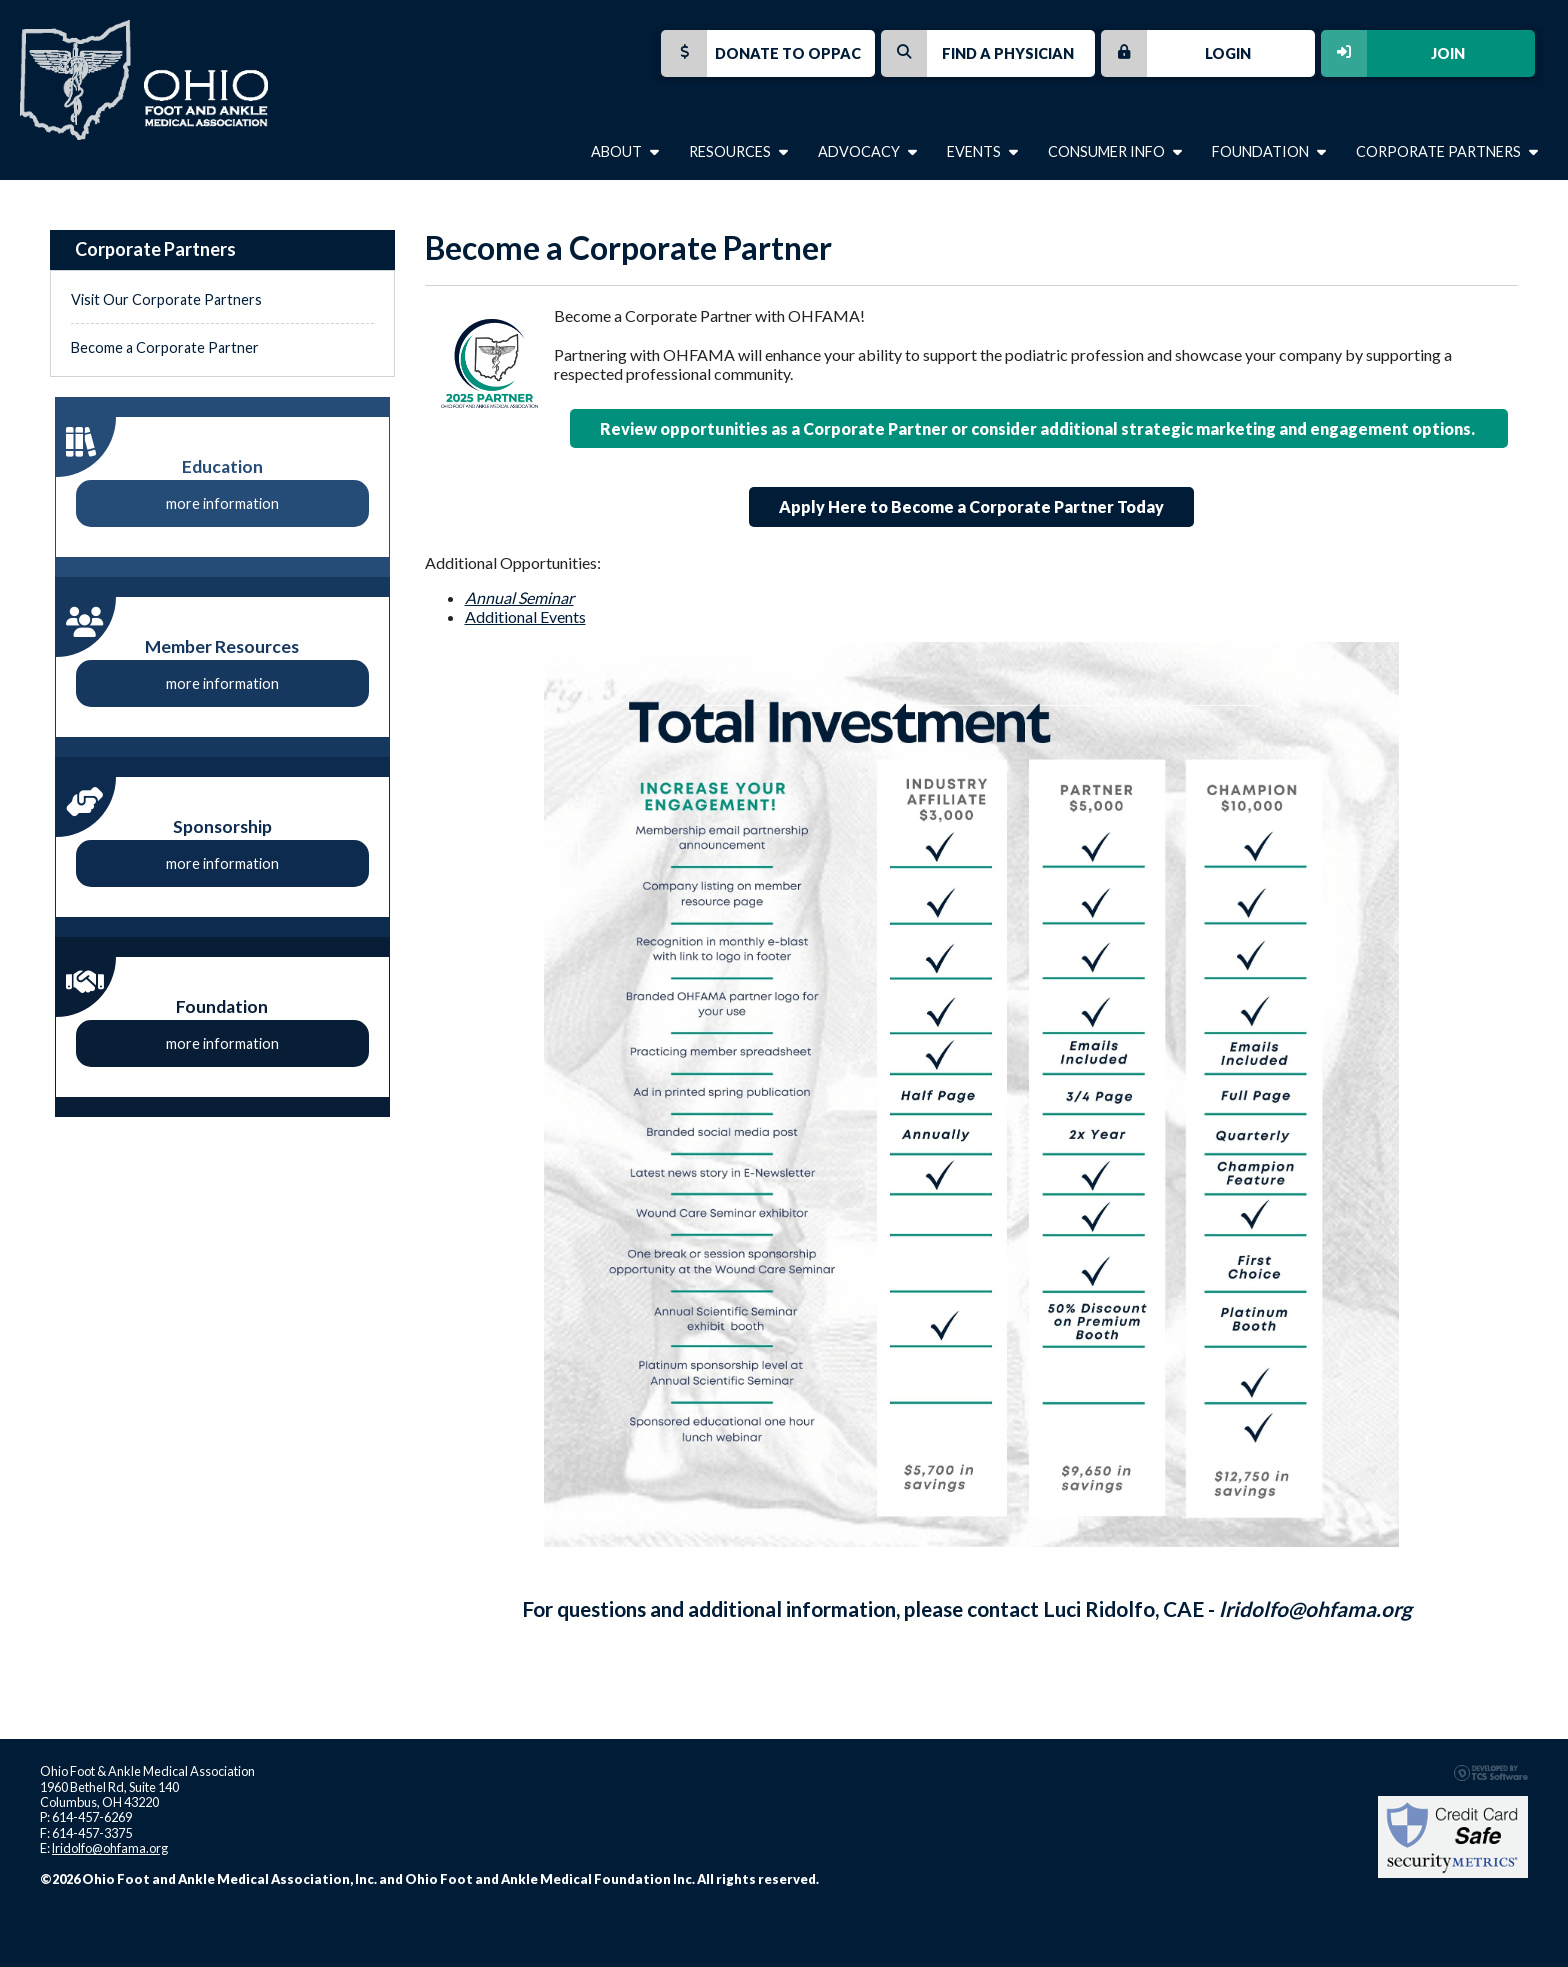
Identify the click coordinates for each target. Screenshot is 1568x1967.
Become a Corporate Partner (165, 347)
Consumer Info (1115, 151)
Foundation (1269, 151)
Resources (738, 151)
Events (982, 151)
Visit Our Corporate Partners (166, 299)
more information (222, 503)
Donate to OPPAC (761, 53)
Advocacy (867, 151)
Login (1176, 53)
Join (1393, 53)
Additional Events (525, 616)
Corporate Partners (1447, 151)
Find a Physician (977, 53)
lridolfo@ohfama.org (1315, 1608)
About (625, 151)
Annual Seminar (519, 597)
